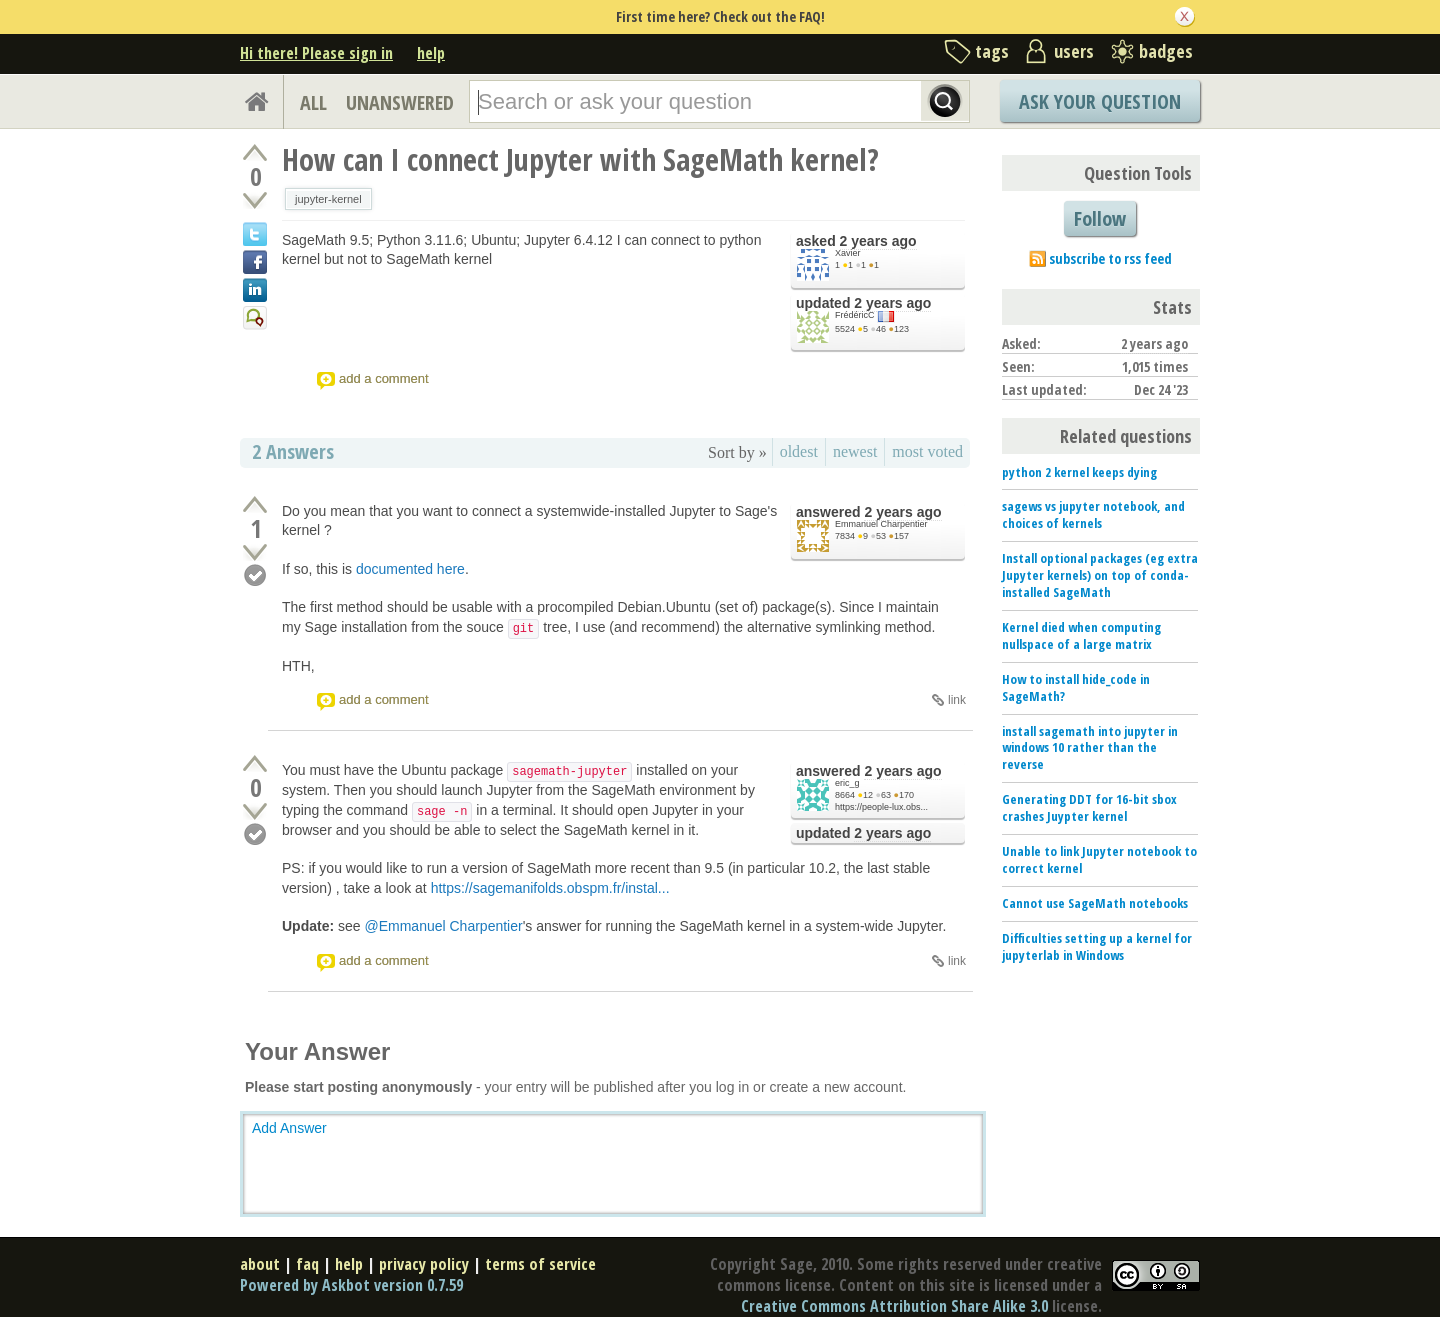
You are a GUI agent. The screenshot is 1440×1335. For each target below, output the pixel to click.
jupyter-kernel (328, 199)
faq (307, 1264)
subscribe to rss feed (1110, 258)
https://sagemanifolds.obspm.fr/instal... (550, 888)
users (1074, 51)
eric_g (847, 783)
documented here (410, 569)
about (260, 1264)
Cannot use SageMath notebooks (1095, 903)
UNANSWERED (400, 102)
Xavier (848, 253)
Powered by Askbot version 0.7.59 (351, 1285)
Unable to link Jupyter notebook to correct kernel (1099, 859)
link (957, 700)
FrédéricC (855, 315)
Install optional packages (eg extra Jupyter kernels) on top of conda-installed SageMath (1100, 575)
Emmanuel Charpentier (881, 524)
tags (992, 51)
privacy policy (424, 1264)
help (431, 53)
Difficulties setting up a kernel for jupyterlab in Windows (1097, 946)
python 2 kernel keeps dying (1079, 472)
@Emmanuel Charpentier (443, 926)
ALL (313, 102)
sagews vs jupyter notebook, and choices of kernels (1093, 514)
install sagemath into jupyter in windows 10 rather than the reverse (1090, 748)
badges (1166, 51)
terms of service (540, 1264)
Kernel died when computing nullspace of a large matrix (1081, 635)
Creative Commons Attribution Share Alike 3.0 (894, 1306)
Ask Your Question (1100, 101)
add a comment (384, 378)
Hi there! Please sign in (316, 53)
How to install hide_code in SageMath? (1076, 687)
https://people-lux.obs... (881, 807)
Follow (1100, 218)
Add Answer (289, 1128)
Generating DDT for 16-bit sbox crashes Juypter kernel (1089, 807)
